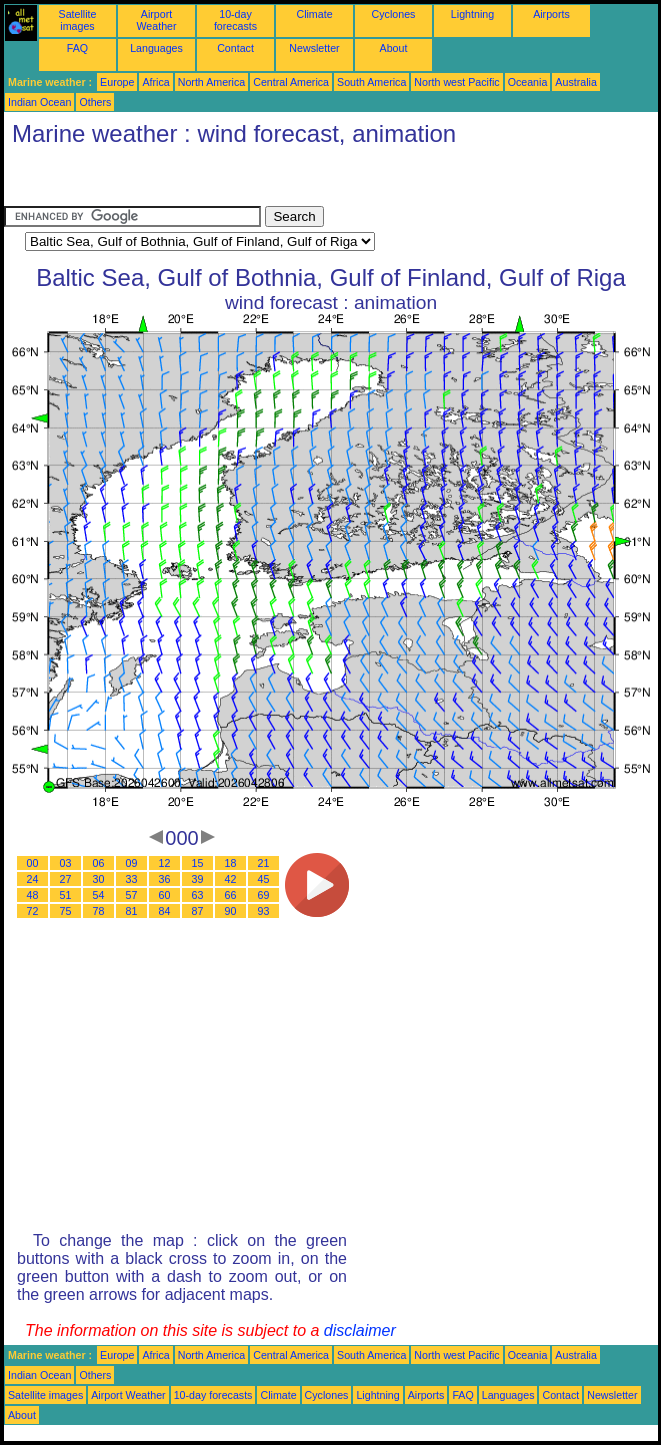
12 (165, 863)
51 (66, 895)
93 (264, 911)
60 (165, 895)
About (394, 48)
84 (165, 911)
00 (33, 863)
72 (33, 911)
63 (198, 895)
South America (371, 82)
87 (198, 911)
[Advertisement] (164, 181)
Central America (291, 82)
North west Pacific (456, 82)
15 (198, 863)
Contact (235, 48)
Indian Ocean (39, 102)
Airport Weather (156, 20)
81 (132, 911)
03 (66, 863)
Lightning (472, 14)
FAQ (77, 48)
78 (99, 911)
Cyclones (394, 14)
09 (132, 863)
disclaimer (360, 1330)
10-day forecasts (235, 20)
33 (132, 879)
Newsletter (314, 48)
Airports (551, 14)
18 (231, 863)
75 (66, 911)
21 (264, 863)
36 (165, 879)
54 (99, 895)
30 (99, 879)
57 (132, 895)
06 (99, 863)
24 (33, 879)
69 (264, 895)
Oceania (528, 82)
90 (231, 911)
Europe (117, 82)
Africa (155, 82)
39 (198, 879)
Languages (156, 48)
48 (33, 895)
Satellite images (78, 20)
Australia (575, 82)
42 (231, 879)
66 (231, 895)
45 (264, 879)
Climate (314, 14)
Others (95, 102)
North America (212, 82)
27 (66, 879)
